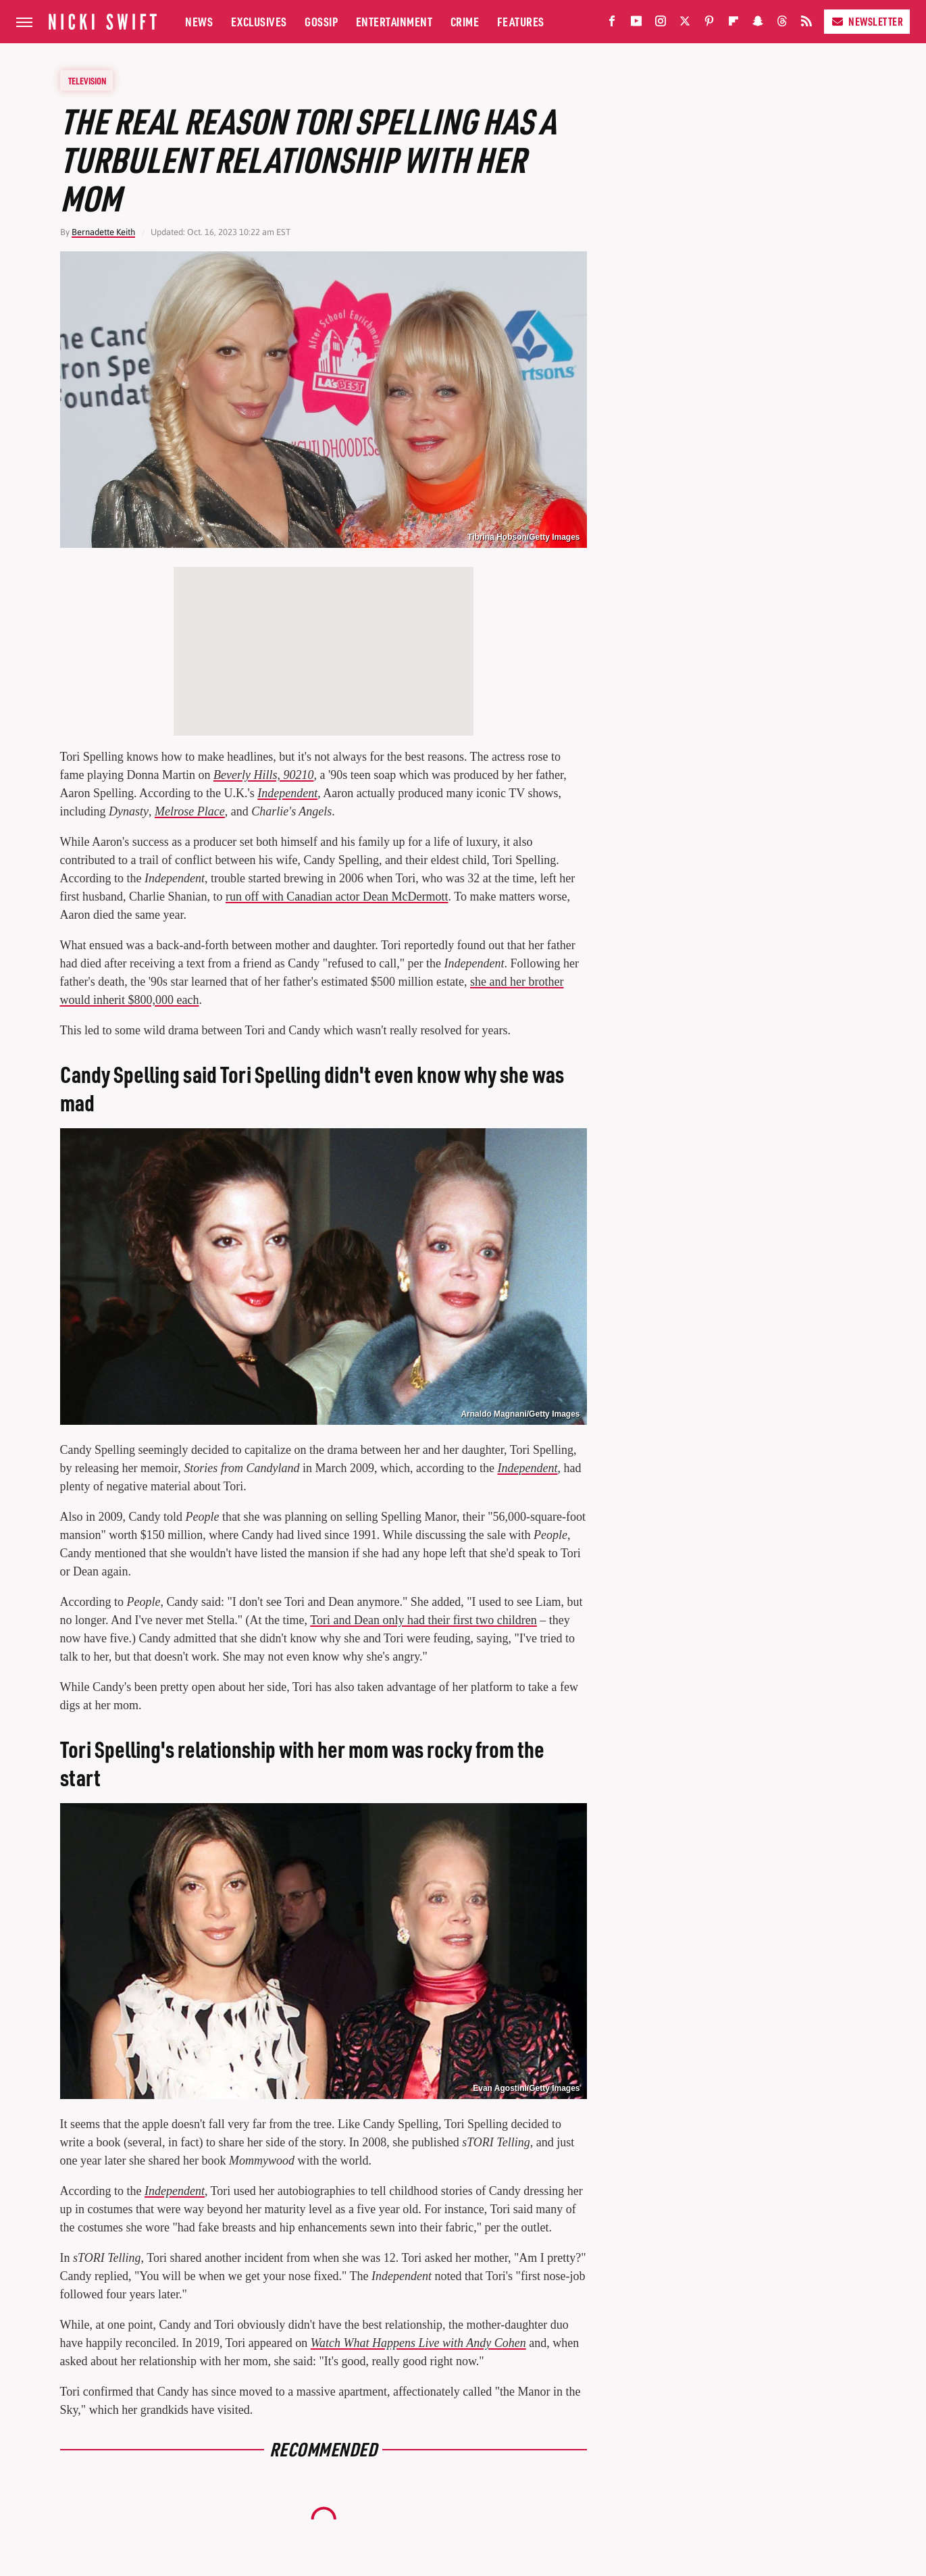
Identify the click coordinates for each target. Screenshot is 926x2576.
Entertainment (394, 21)
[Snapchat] (758, 24)
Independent (287, 793)
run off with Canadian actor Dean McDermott (337, 896)
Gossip (321, 21)
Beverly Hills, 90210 (263, 775)
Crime (465, 21)
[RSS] (806, 24)
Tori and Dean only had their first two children (423, 1620)
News (199, 21)
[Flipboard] (733, 24)
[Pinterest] (709, 24)
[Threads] (782, 24)
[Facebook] (612, 24)
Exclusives (259, 21)
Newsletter (867, 21)
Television (87, 80)
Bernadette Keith (103, 232)
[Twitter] (685, 24)
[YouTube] (636, 24)
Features (520, 21)
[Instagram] (660, 24)
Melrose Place (190, 811)
